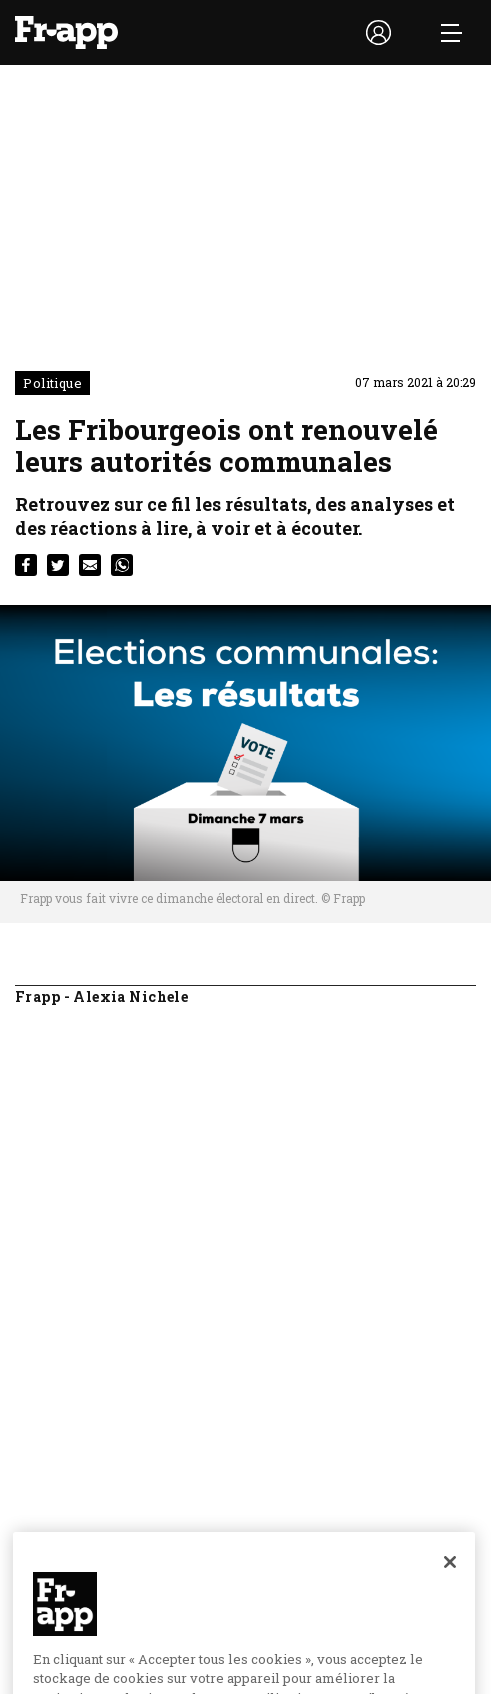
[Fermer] (450, 1582)
